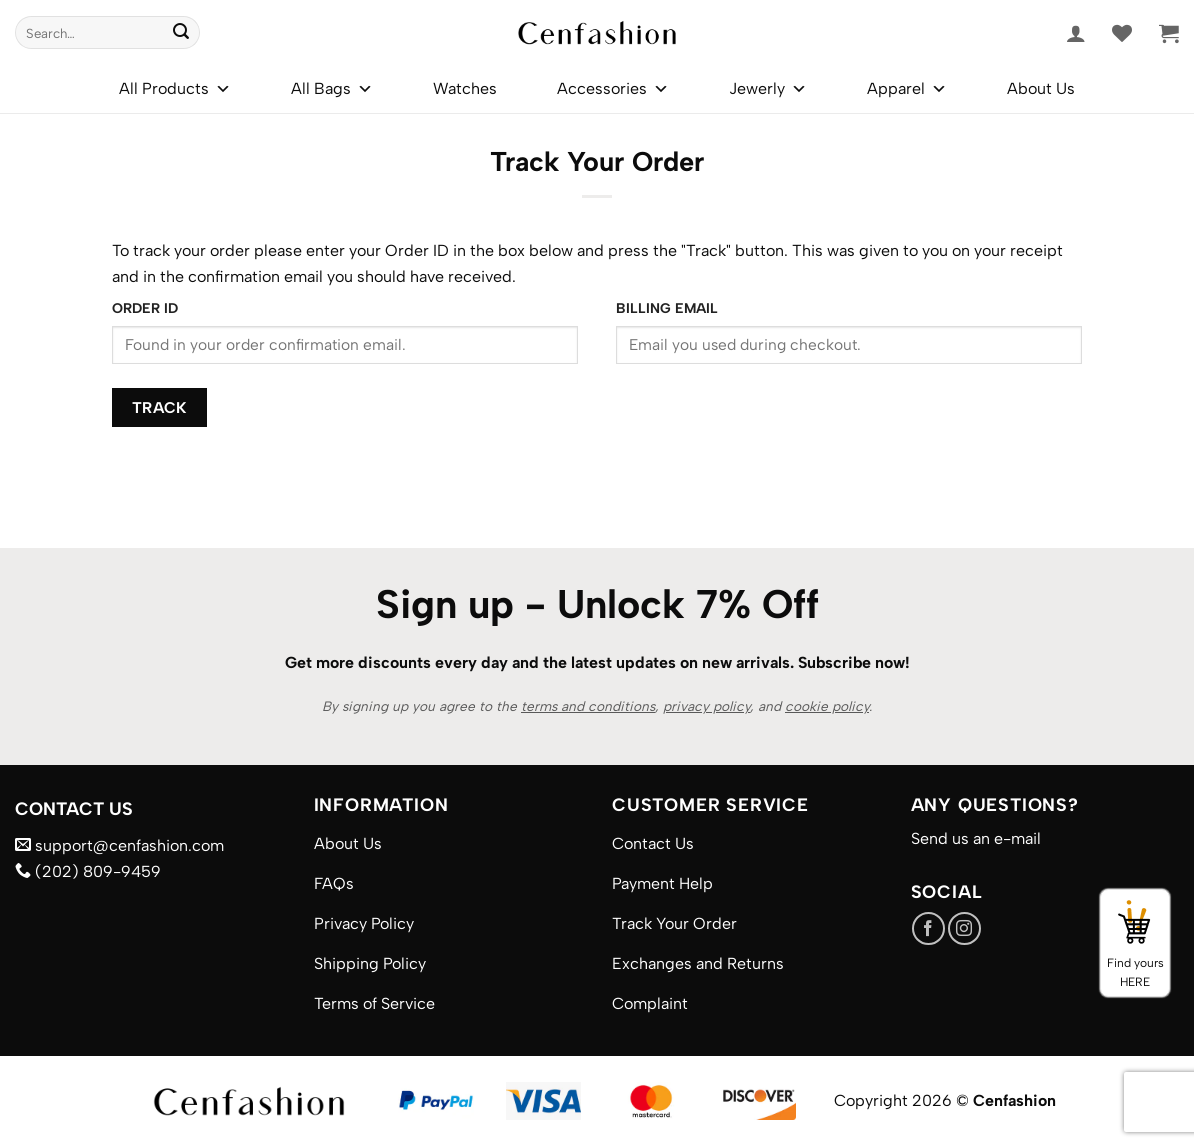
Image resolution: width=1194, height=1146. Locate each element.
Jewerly (768, 89)
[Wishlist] (1122, 33)
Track (159, 407)
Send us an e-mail (976, 838)
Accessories (613, 89)
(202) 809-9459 (88, 871)
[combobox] (107, 32)
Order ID (145, 308)
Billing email (667, 308)
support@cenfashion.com (119, 845)
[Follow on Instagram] (964, 928)
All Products (175, 89)
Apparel (907, 89)
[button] (1076, 33)
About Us (1041, 88)
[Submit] (181, 33)
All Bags (332, 89)
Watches (465, 88)
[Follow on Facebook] (928, 928)
